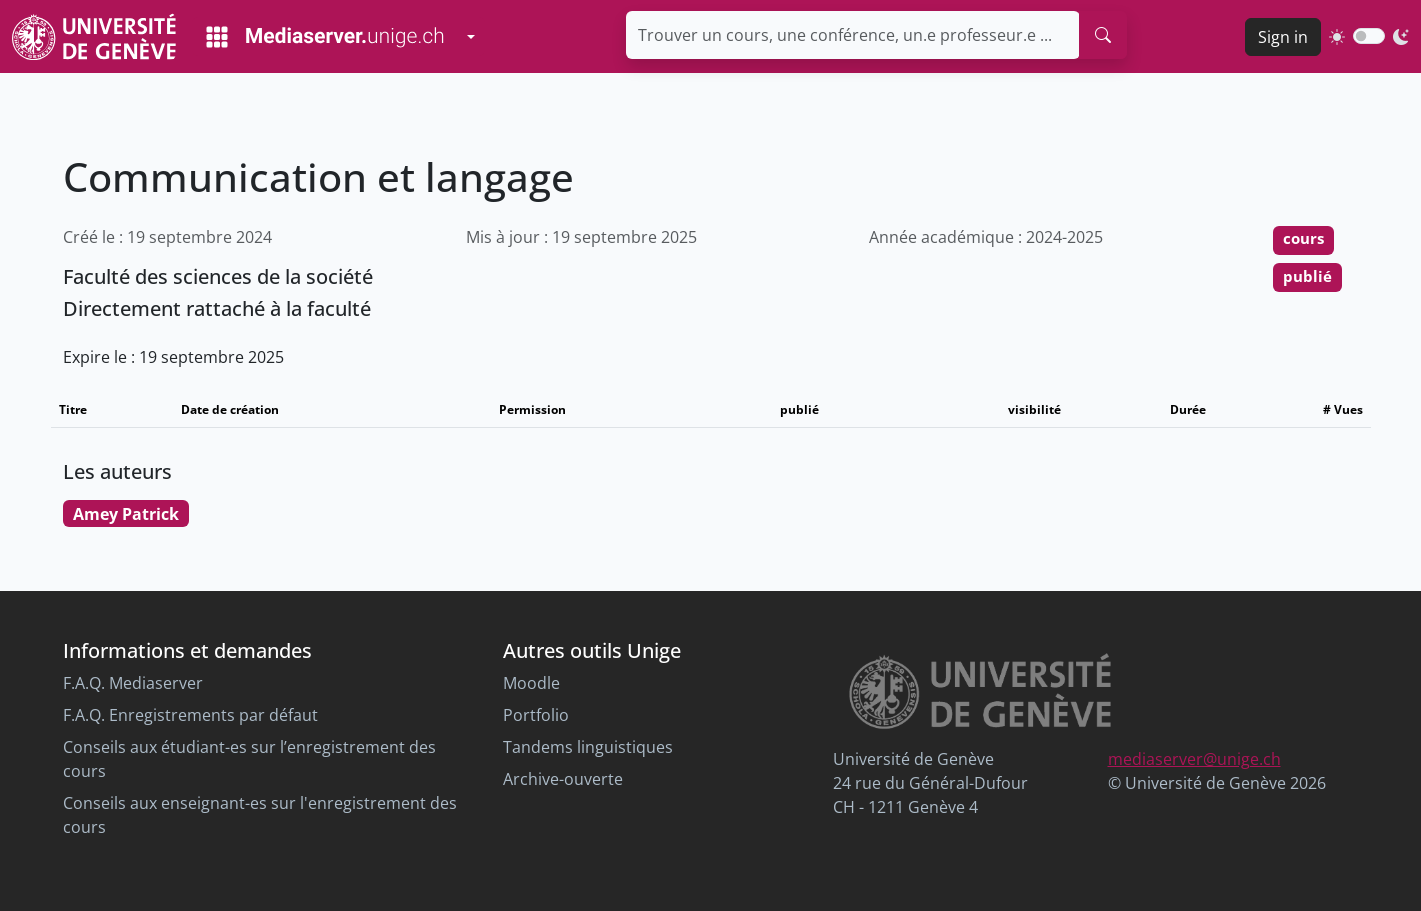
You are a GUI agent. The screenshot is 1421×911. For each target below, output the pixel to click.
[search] (1103, 35)
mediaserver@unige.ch (1194, 759)
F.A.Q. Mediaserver (133, 683)
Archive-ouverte (563, 779)
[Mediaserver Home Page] (325, 37)
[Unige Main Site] (94, 36)
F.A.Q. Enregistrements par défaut (190, 715)
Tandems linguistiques (588, 747)
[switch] (1369, 36)
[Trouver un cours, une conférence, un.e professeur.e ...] (853, 35)
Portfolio (536, 715)
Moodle (531, 683)
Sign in (1283, 37)
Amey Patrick (126, 514)
